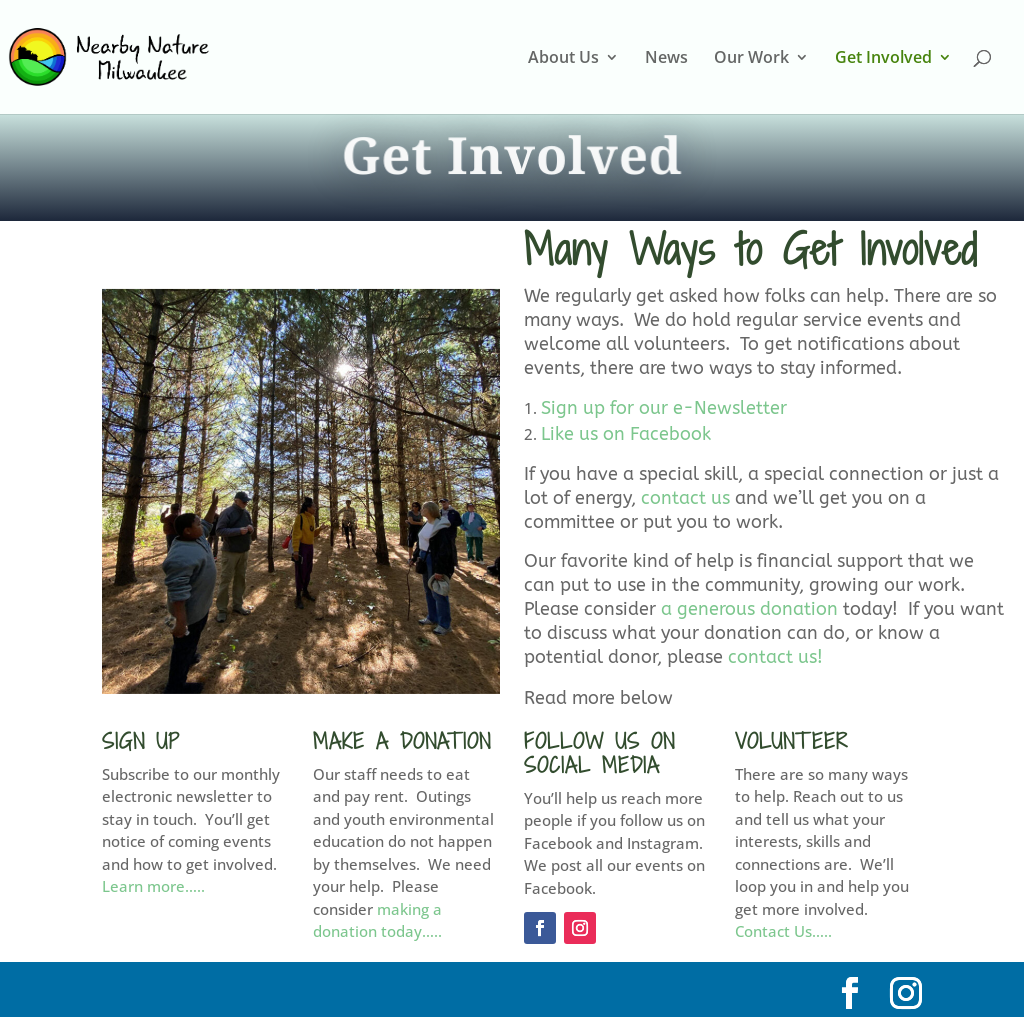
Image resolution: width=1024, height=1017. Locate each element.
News (666, 59)
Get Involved (883, 59)
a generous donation (749, 609)
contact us (685, 498)
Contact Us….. (783, 931)
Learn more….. (153, 886)
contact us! (775, 657)
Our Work (751, 59)
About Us (563, 59)
